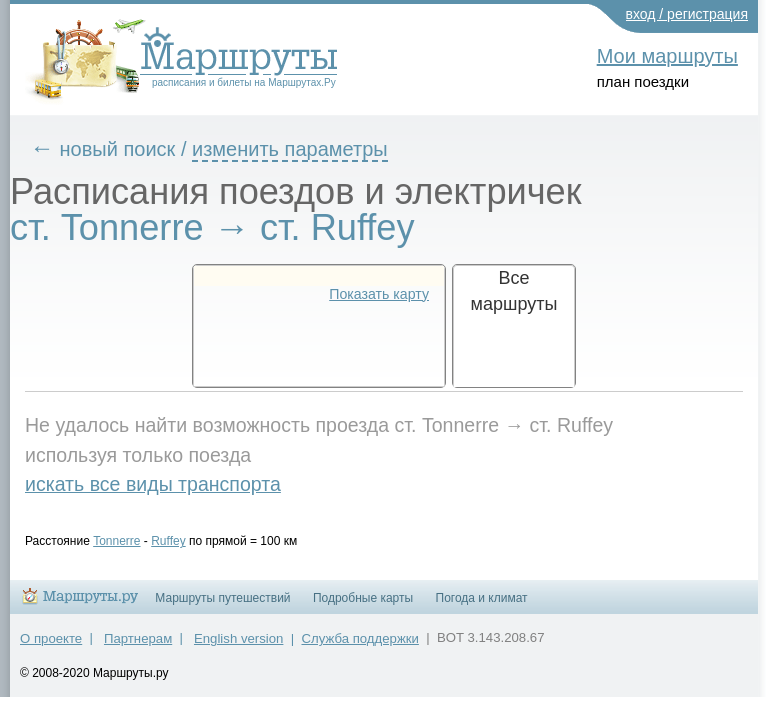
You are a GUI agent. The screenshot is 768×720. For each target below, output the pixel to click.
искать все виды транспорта (168, 484)
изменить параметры (305, 149)
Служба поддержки (360, 647)
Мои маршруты (667, 56)
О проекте (51, 647)
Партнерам (138, 647)
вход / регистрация (687, 14)
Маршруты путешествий (222, 607)
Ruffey (183, 541)
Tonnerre (131, 541)
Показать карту (379, 294)
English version (238, 647)
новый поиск (133, 149)
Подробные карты (363, 607)
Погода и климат (482, 607)
